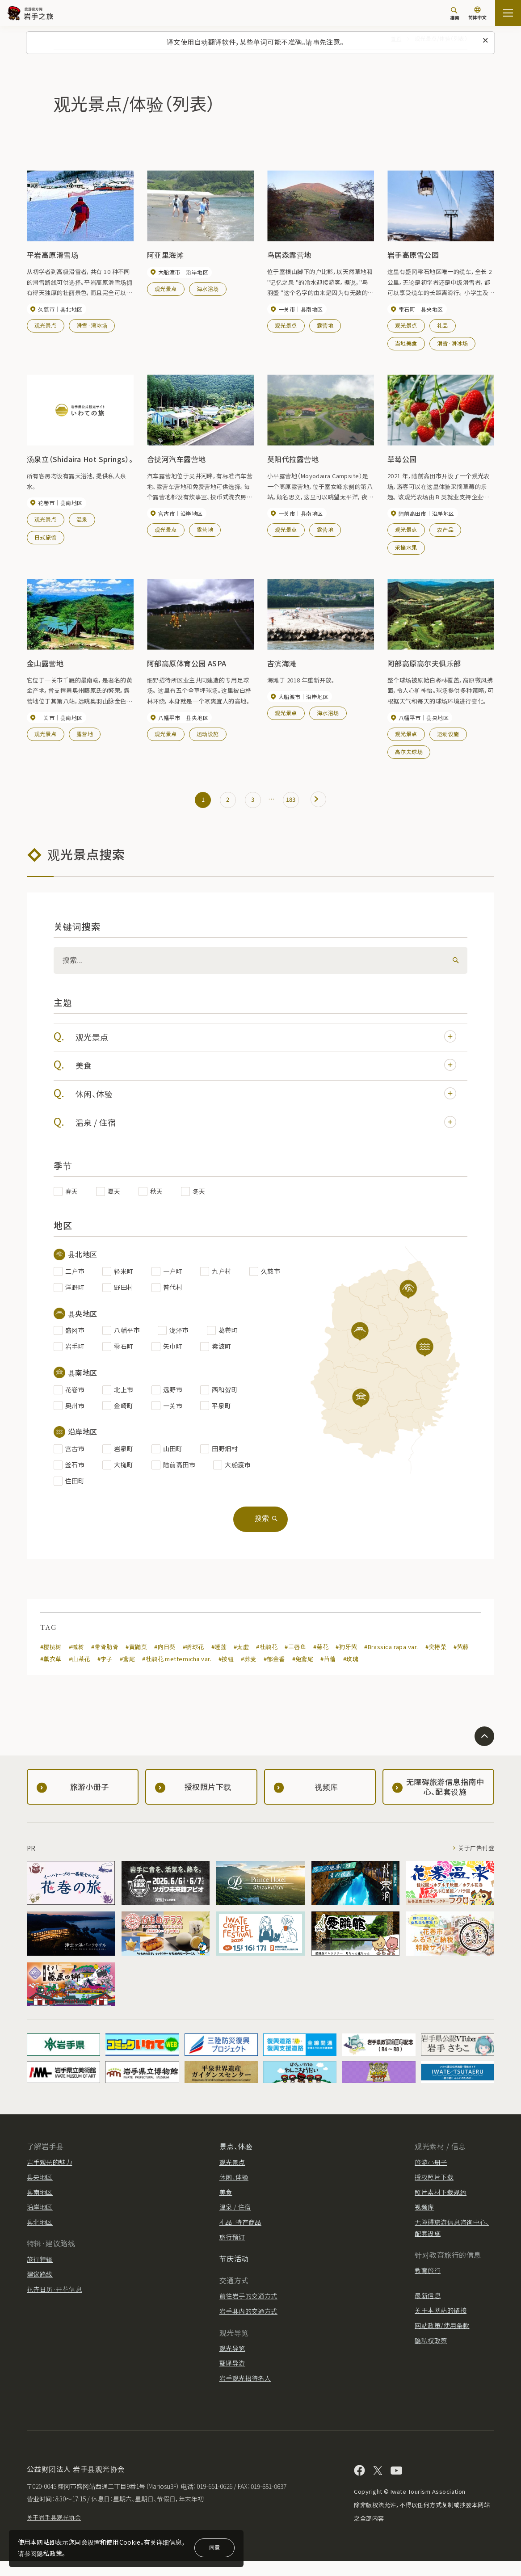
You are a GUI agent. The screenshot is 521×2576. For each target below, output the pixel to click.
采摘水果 (406, 549)
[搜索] (454, 13)
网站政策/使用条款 (442, 2340)
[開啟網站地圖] (508, 13)
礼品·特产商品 (240, 2237)
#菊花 (321, 1662)
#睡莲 (219, 1662)
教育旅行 (428, 2285)
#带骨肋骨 (104, 1662)
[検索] (454, 967)
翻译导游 (232, 2378)
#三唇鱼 (296, 1662)
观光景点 (45, 326)
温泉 (82, 521)
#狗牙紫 (347, 1662)
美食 (267, 1072)
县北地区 (40, 2237)
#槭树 (76, 1662)
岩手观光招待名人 (245, 2393)
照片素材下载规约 (440, 2207)
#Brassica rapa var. (392, 1662)
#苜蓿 (328, 1674)
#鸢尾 (127, 1674)
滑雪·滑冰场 (92, 326)
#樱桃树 (51, 1662)
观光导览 (232, 2363)
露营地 (325, 326)
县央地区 (40, 2192)
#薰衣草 (51, 1674)
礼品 (442, 326)
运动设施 (208, 737)
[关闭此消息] (486, 41)
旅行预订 (232, 2252)
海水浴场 (208, 289)
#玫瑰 (351, 1674)
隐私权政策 (431, 2355)
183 (293, 803)
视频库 (424, 2222)
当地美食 (406, 344)
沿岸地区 (40, 2222)
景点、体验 (235, 2161)
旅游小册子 (431, 2177)
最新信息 (428, 2310)
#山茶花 (79, 1674)
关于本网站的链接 (440, 2325)
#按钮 (226, 1674)
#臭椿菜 (437, 1662)
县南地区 (40, 2207)
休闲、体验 (267, 1101)
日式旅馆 (45, 539)
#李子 (105, 1674)
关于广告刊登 (474, 1863)
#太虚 (241, 1662)
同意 (214, 2547)
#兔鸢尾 (303, 1674)
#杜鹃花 (267, 1662)
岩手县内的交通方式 (248, 2326)
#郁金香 (275, 1674)
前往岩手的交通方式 (248, 2311)
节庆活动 (234, 2273)
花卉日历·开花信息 (54, 2304)
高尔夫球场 (409, 754)
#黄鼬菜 (136, 1662)
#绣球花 (194, 1662)
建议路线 (40, 2289)
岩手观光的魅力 (49, 2177)
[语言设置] (477, 14)
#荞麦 (249, 1674)
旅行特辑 (40, 2274)
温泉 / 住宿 (267, 1130)
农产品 (445, 531)
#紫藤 (462, 1662)
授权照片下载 (434, 2192)
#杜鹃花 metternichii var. (177, 1674)
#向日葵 (165, 1662)
